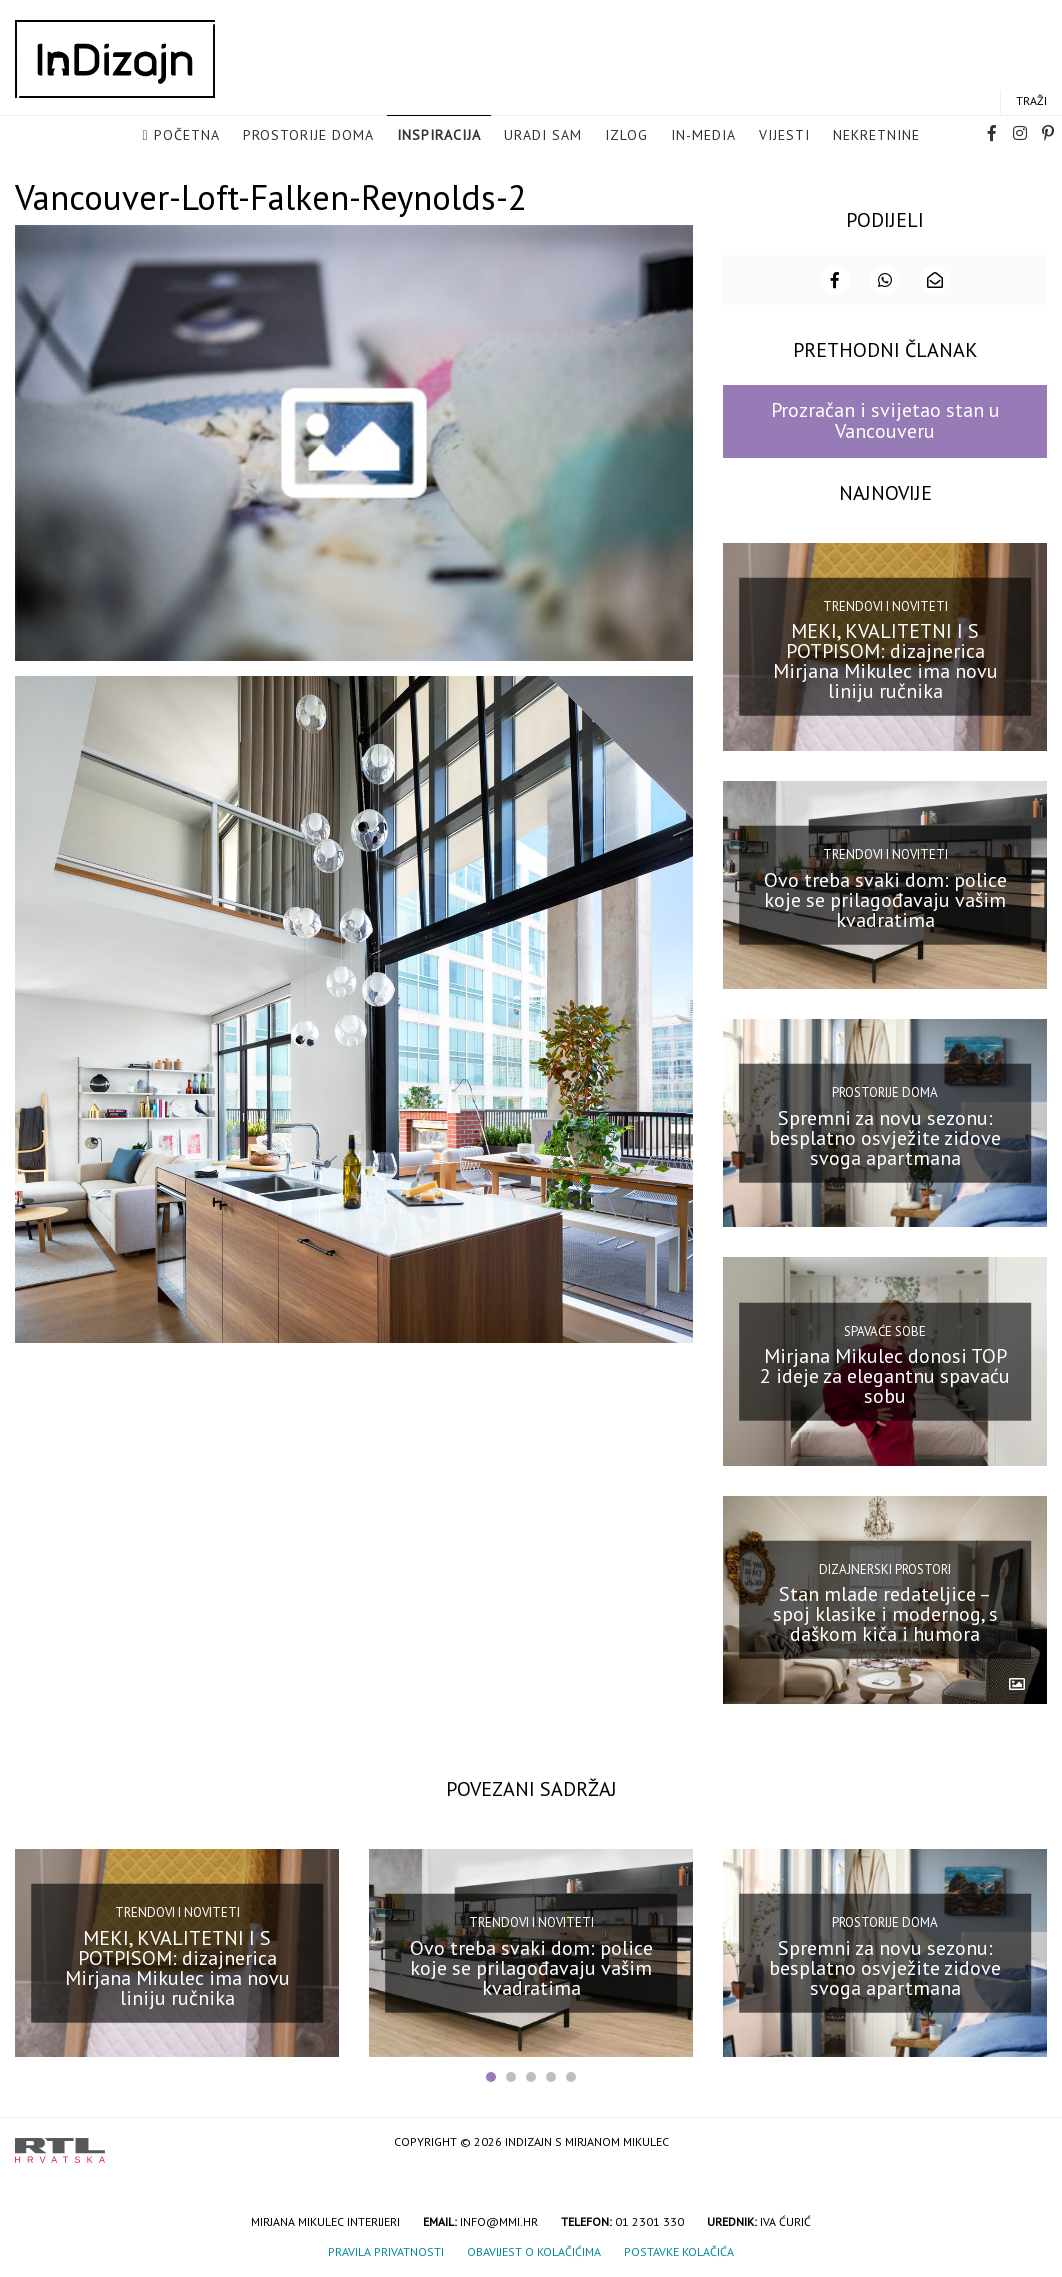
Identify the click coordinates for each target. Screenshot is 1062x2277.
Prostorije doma (308, 136)
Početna (187, 136)
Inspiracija (439, 136)
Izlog (626, 136)
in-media (703, 136)
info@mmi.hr (499, 2219)
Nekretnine (876, 136)
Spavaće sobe (885, 1328)
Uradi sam (543, 136)
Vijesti (784, 136)
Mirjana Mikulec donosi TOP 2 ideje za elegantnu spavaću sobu (885, 1374)
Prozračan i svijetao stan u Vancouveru (885, 418)
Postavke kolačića (679, 2249)
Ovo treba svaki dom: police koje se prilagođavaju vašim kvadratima (885, 897)
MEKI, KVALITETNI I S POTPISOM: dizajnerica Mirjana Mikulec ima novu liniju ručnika (885, 659)
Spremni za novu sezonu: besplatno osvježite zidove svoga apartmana (885, 1136)
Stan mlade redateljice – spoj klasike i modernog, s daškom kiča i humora (885, 1612)
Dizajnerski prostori (885, 1567)
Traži (1031, 101)
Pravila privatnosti (386, 2249)
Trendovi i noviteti (885, 604)
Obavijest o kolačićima (534, 2249)
